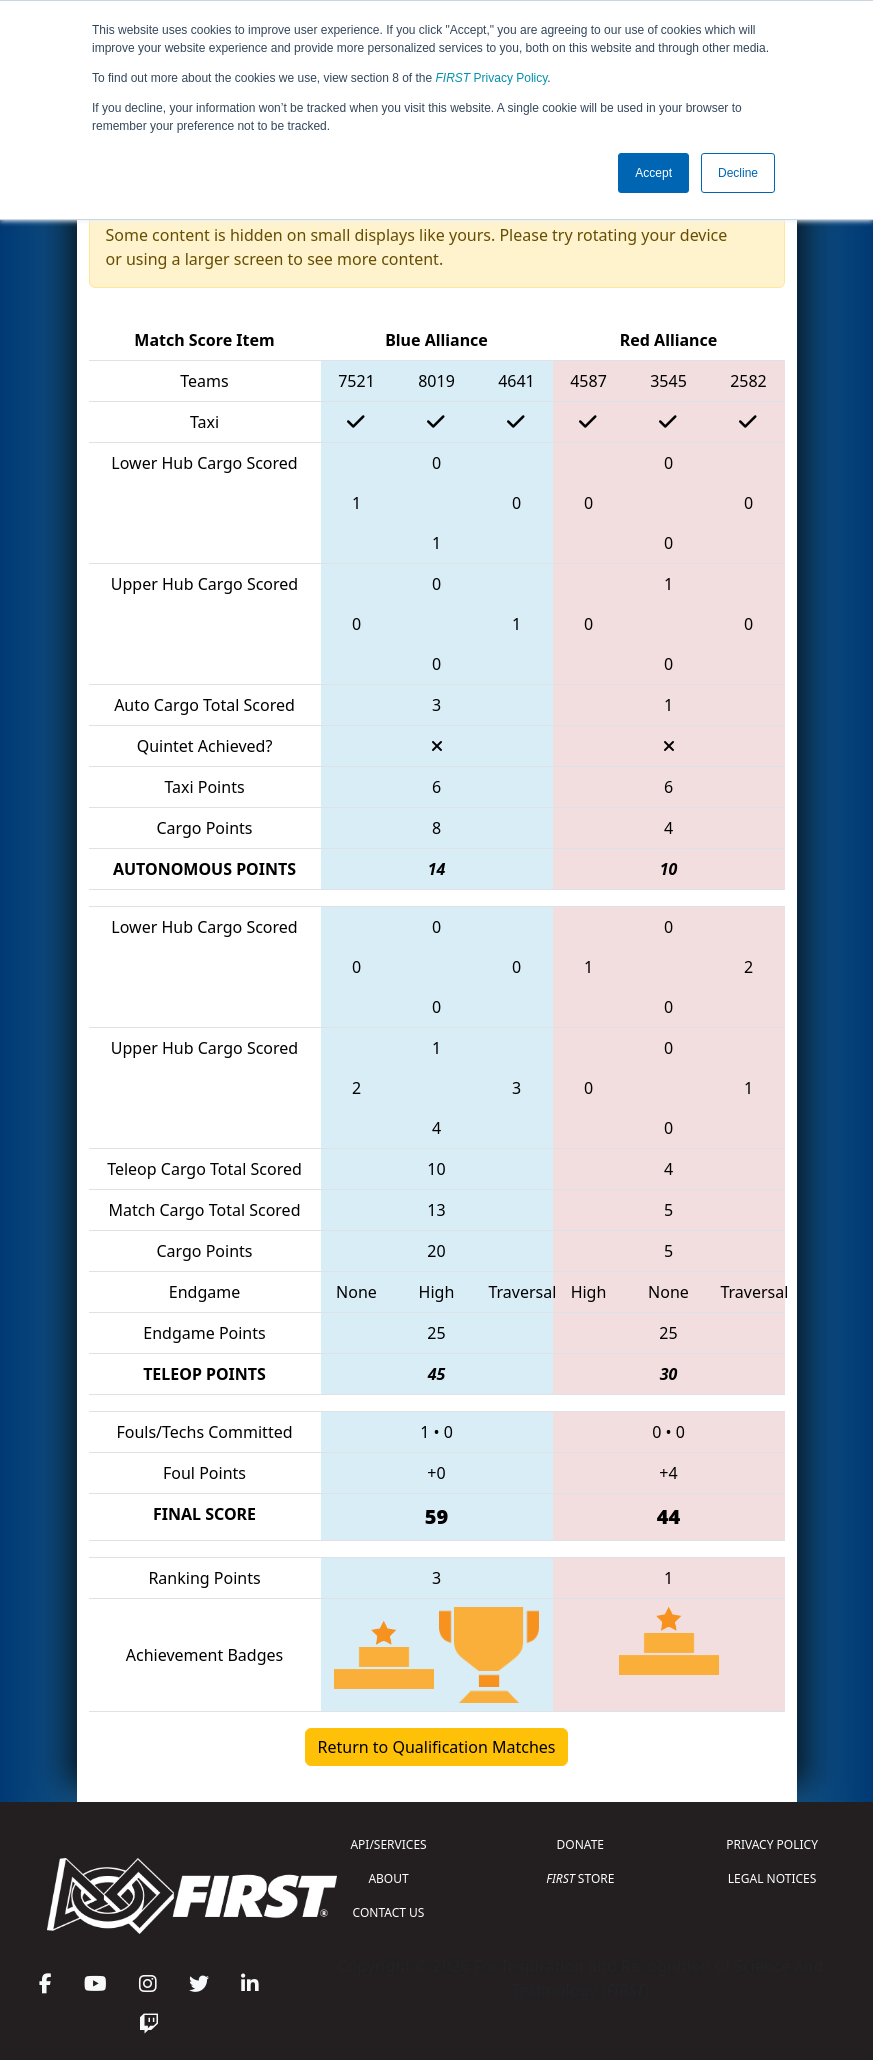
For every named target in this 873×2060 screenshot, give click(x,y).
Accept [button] (653, 173)
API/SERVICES (388, 1844)
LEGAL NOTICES (772, 1878)
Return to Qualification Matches (437, 1747)
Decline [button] (738, 173)
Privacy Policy (492, 78)
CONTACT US (389, 1912)
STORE (580, 1878)
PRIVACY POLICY (772, 1844)
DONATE (580, 1844)
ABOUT (388, 1878)
